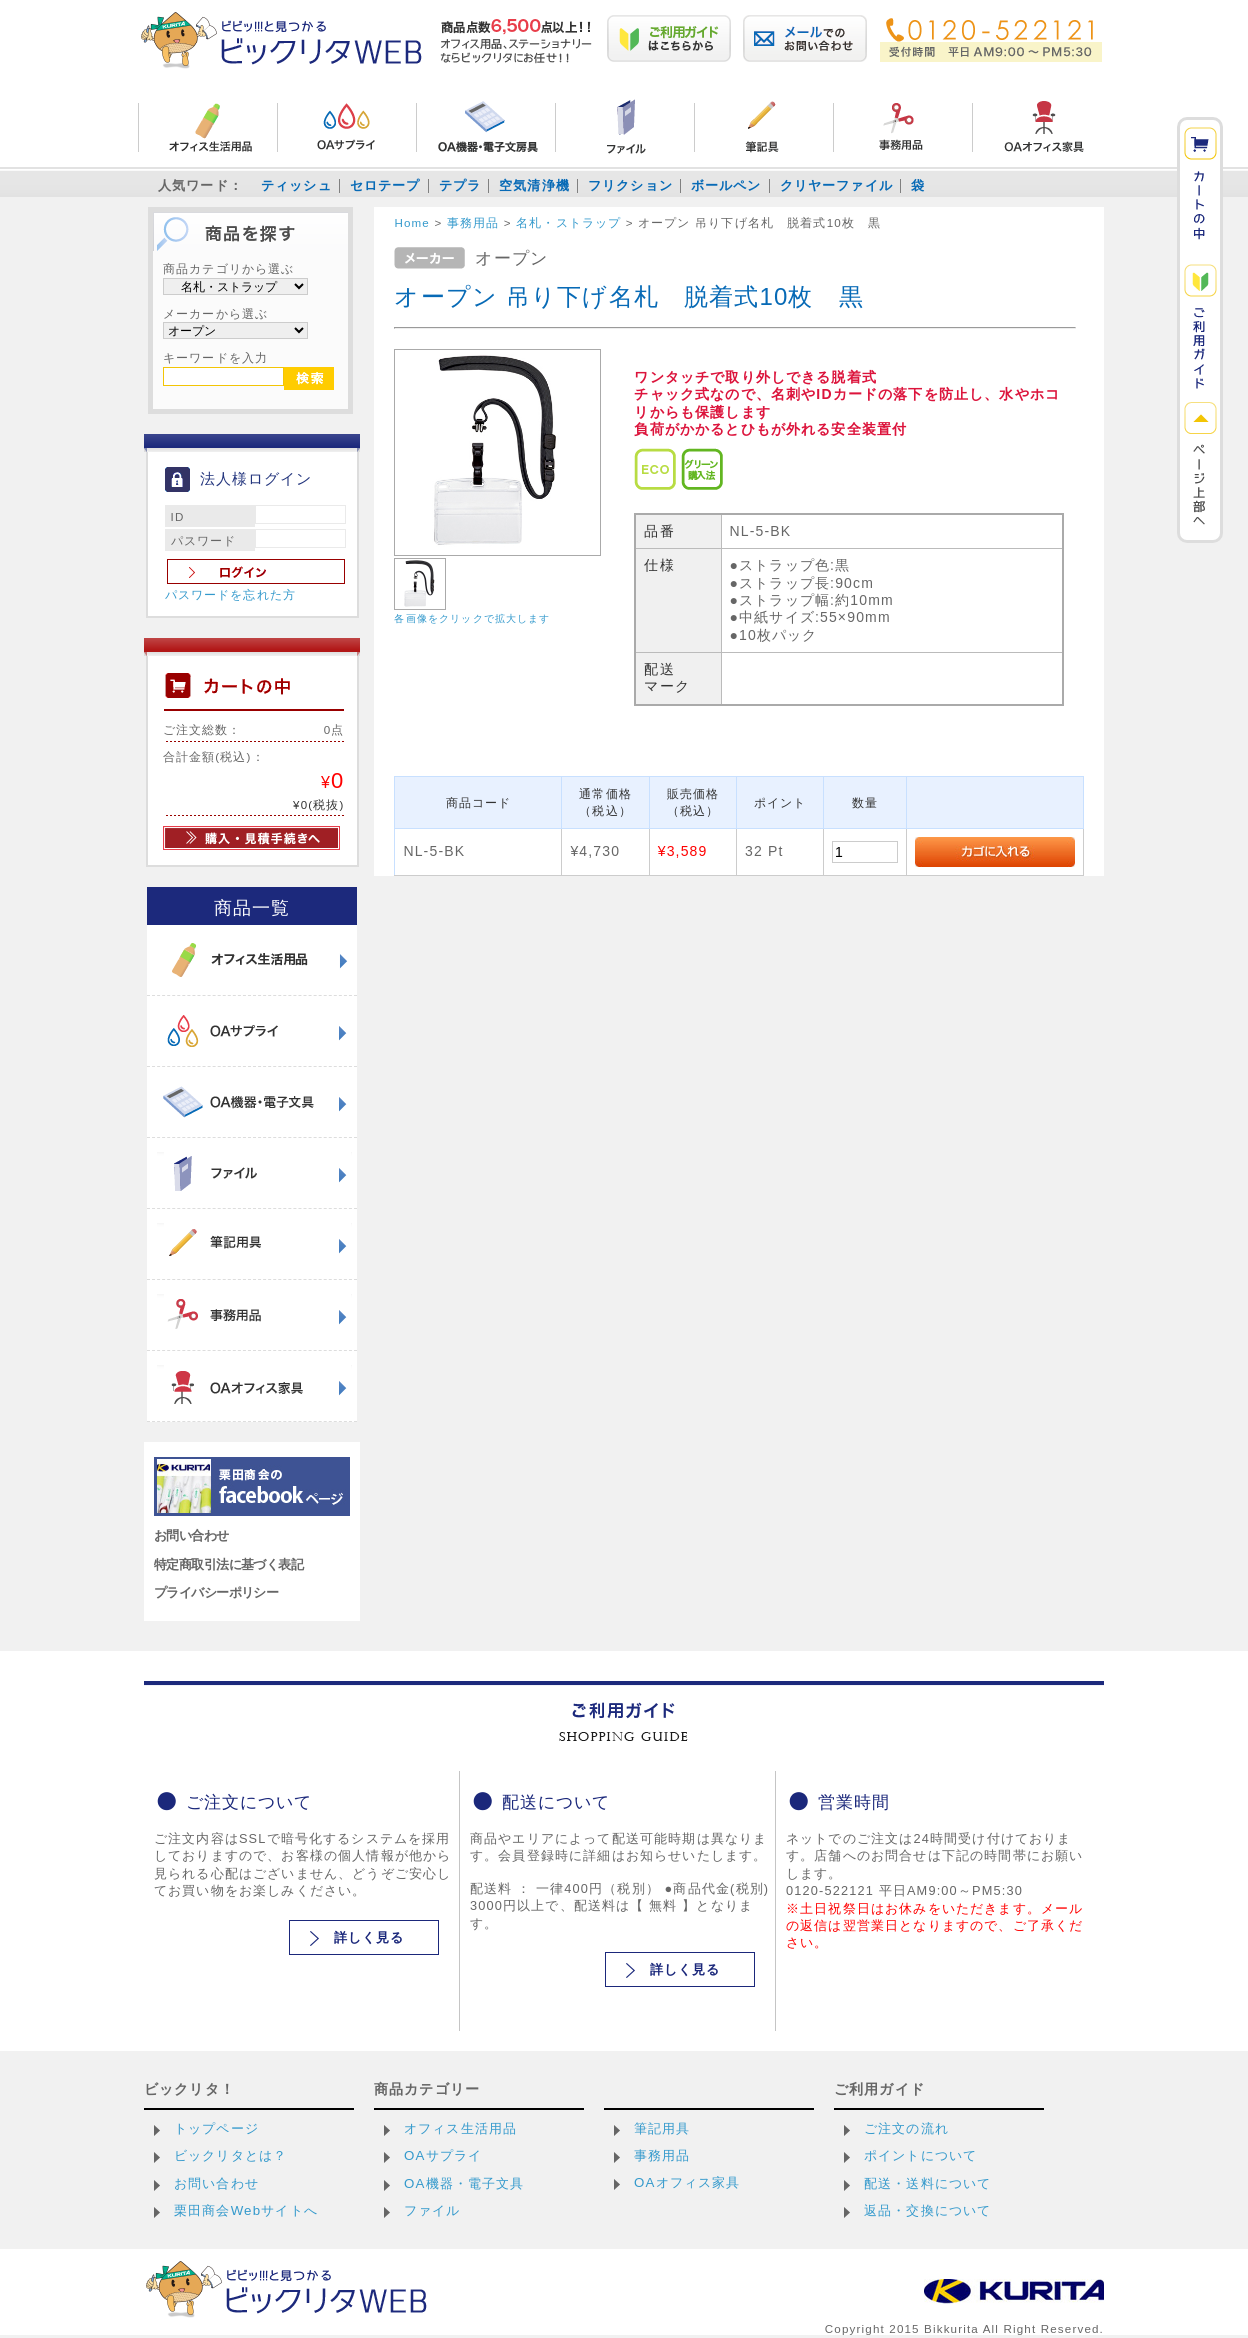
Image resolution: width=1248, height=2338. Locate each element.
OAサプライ (443, 2155)
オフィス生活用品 (460, 2128)
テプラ (460, 185)
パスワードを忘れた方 (231, 595)
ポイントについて (920, 2155)
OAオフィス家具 (687, 2182)
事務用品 (662, 2155)
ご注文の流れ (906, 2128)
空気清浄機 (534, 185)
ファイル (432, 2210)
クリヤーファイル (836, 185)
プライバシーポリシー (216, 1592)
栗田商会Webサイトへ (246, 2210)
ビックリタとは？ (230, 2155)
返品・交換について (927, 2210)
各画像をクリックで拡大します (472, 618)
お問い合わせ (191, 1535)
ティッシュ (296, 185)
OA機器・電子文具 (464, 2183)
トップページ (216, 2128)
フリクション (630, 185)
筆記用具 (662, 2128)
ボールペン (726, 185)
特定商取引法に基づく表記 (228, 1564)
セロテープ (385, 185)
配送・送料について (927, 2183)
